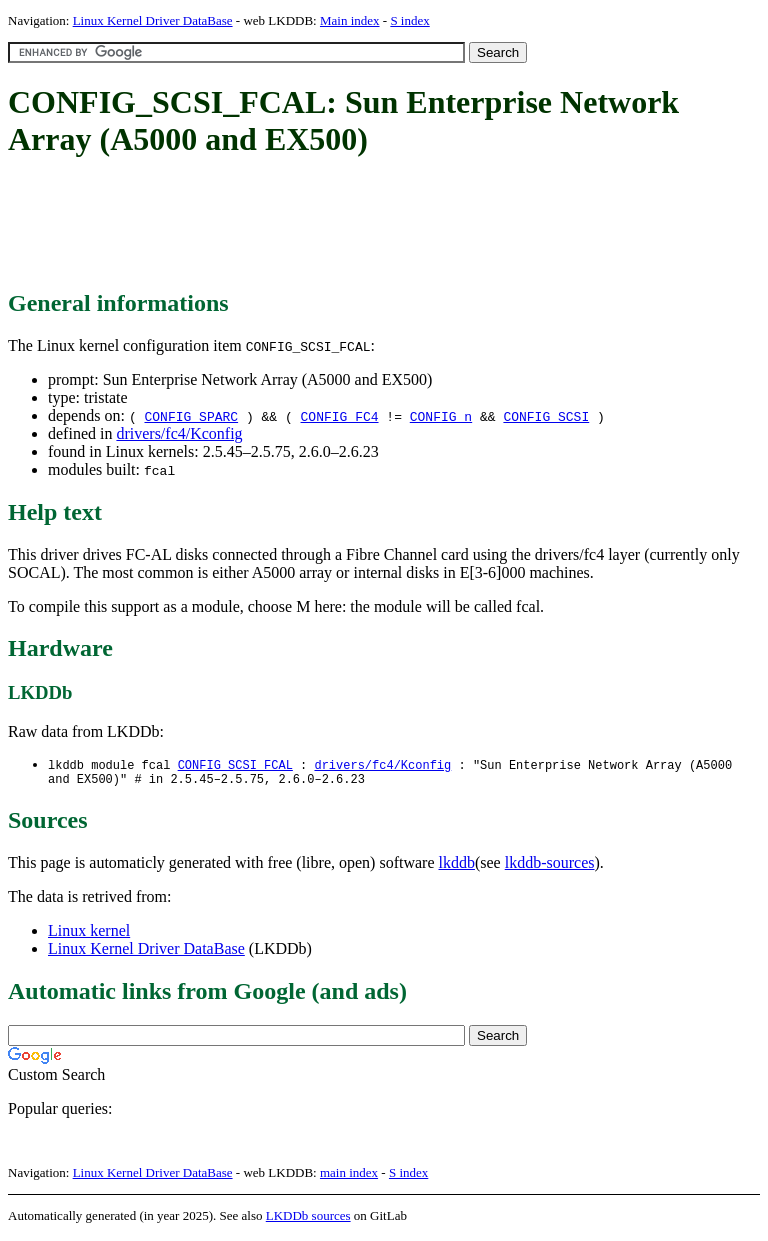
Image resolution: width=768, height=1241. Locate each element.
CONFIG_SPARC (191, 416)
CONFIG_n (441, 416)
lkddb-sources (550, 866)
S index (409, 20)
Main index (350, 20)
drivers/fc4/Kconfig (179, 433)
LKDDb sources (308, 1219)
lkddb (457, 866)
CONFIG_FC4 (340, 416)
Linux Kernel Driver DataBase (153, 20)
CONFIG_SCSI (546, 416)
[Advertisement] (372, 225)
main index (349, 1176)
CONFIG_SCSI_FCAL (235, 765)
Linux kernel (89, 934)
